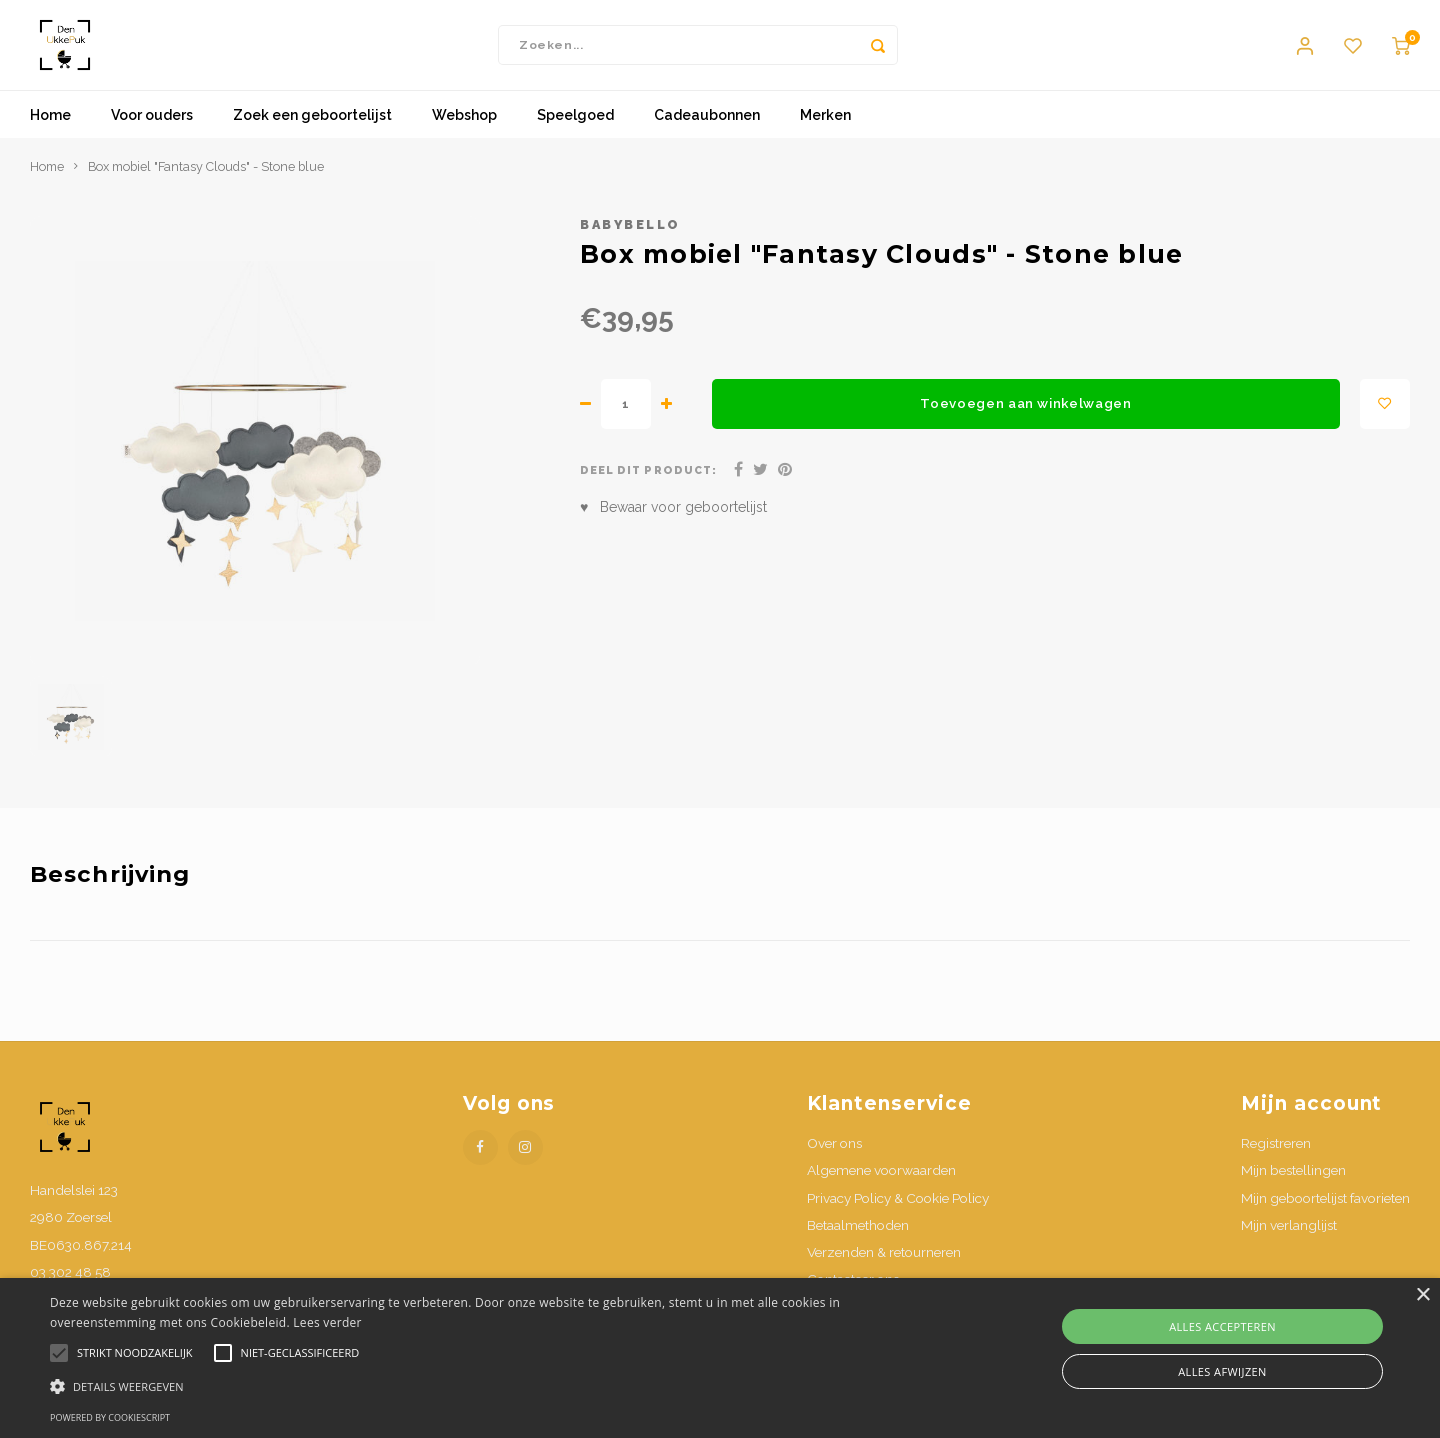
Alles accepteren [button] (1222, 1326)
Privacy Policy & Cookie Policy (898, 1217)
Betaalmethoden (858, 1244)
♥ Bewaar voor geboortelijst (673, 527)
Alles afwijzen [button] (1222, 1371)
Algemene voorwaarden (881, 1190)
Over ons (834, 1163)
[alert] (720, 1358)
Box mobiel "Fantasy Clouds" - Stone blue (206, 186)
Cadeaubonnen (707, 135)
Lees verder (327, 1322)
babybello (630, 244)
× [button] (1422, 1295)
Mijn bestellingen (1293, 1190)
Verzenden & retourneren (884, 1272)
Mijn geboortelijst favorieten (1325, 1217)
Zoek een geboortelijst (312, 135)
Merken (825, 135)
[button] (485, 1385)
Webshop (464, 135)
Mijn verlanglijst (1289, 1244)
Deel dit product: (648, 490)
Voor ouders (152, 135)
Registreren (1276, 1163)
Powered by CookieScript (110, 1417)
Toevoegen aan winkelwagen (1026, 423)
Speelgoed (575, 135)
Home (50, 135)
